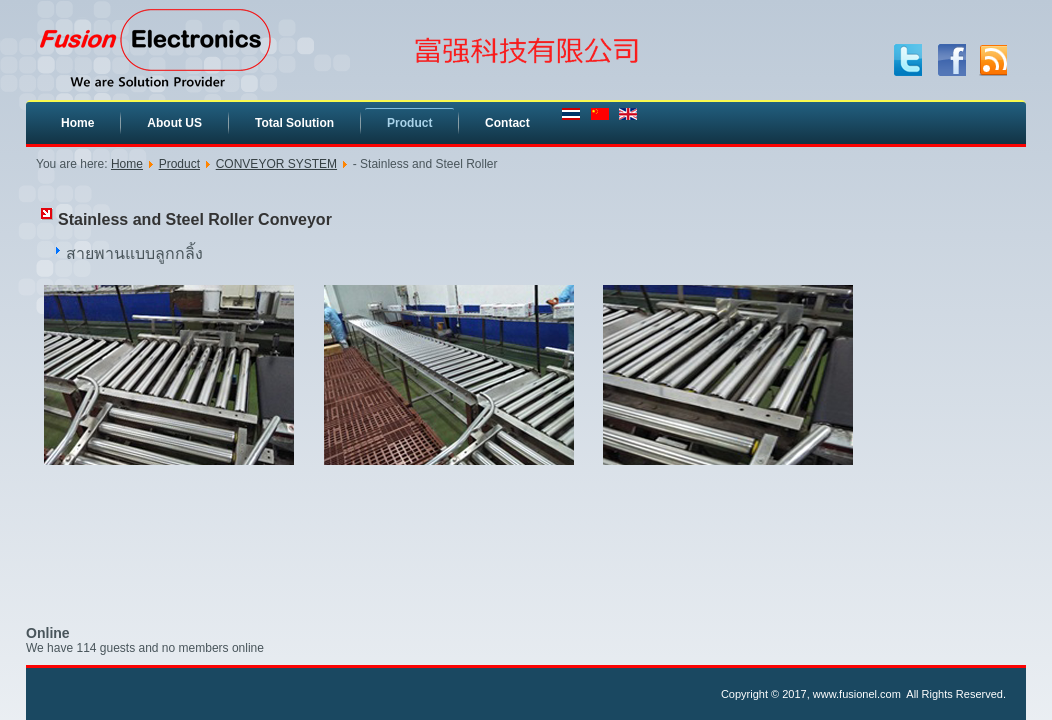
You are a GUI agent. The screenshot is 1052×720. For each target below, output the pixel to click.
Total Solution (294, 123)
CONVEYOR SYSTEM (276, 164)
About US (174, 123)
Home (77, 123)
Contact (507, 123)
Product (409, 123)
